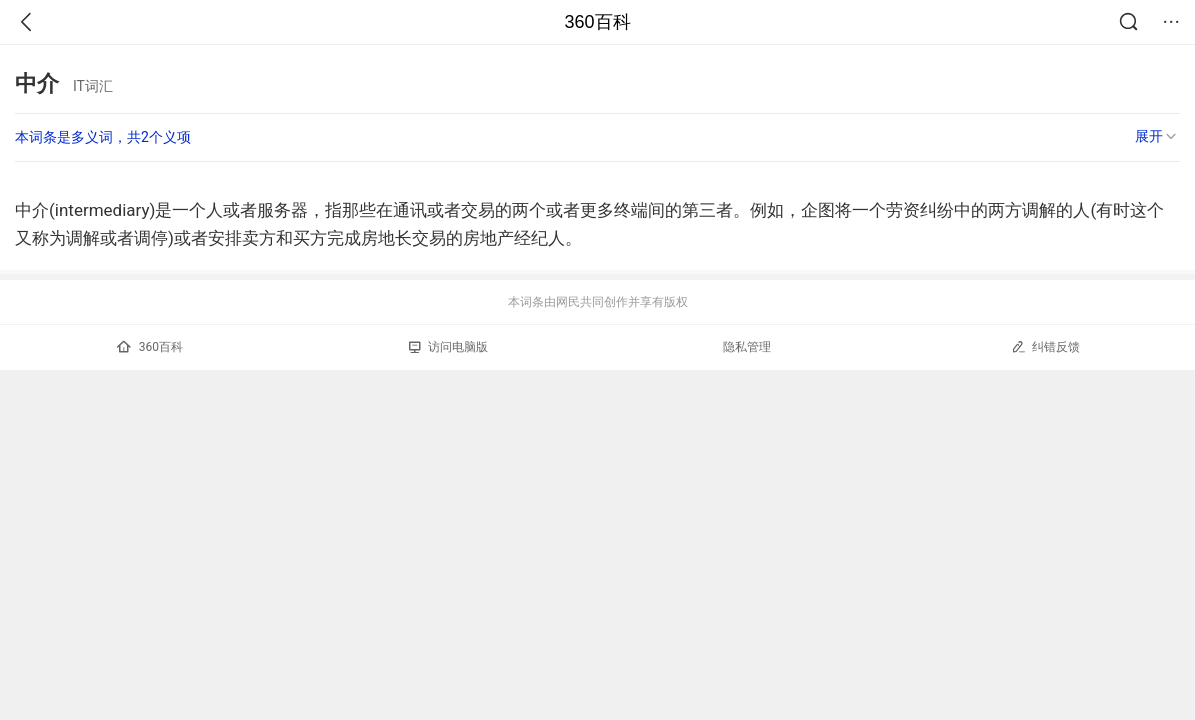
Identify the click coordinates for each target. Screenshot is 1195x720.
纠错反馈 (1045, 346)
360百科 (597, 22)
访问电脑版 (448, 347)
